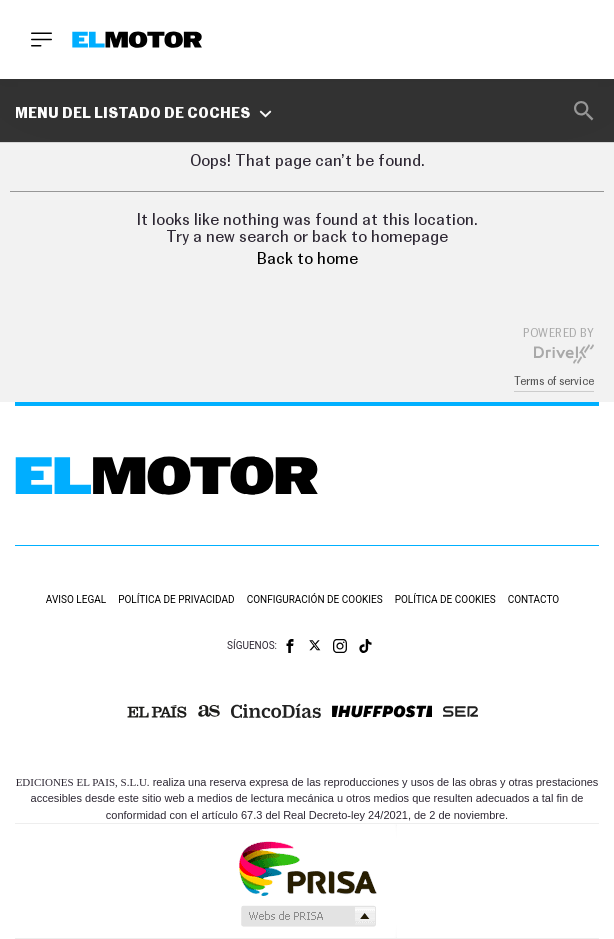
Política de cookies (445, 599)
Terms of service (554, 381)
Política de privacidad (176, 599)
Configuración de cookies (315, 599)
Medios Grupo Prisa (307, 916)
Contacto (534, 599)
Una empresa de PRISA (307, 867)
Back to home (307, 259)
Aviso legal (76, 599)
